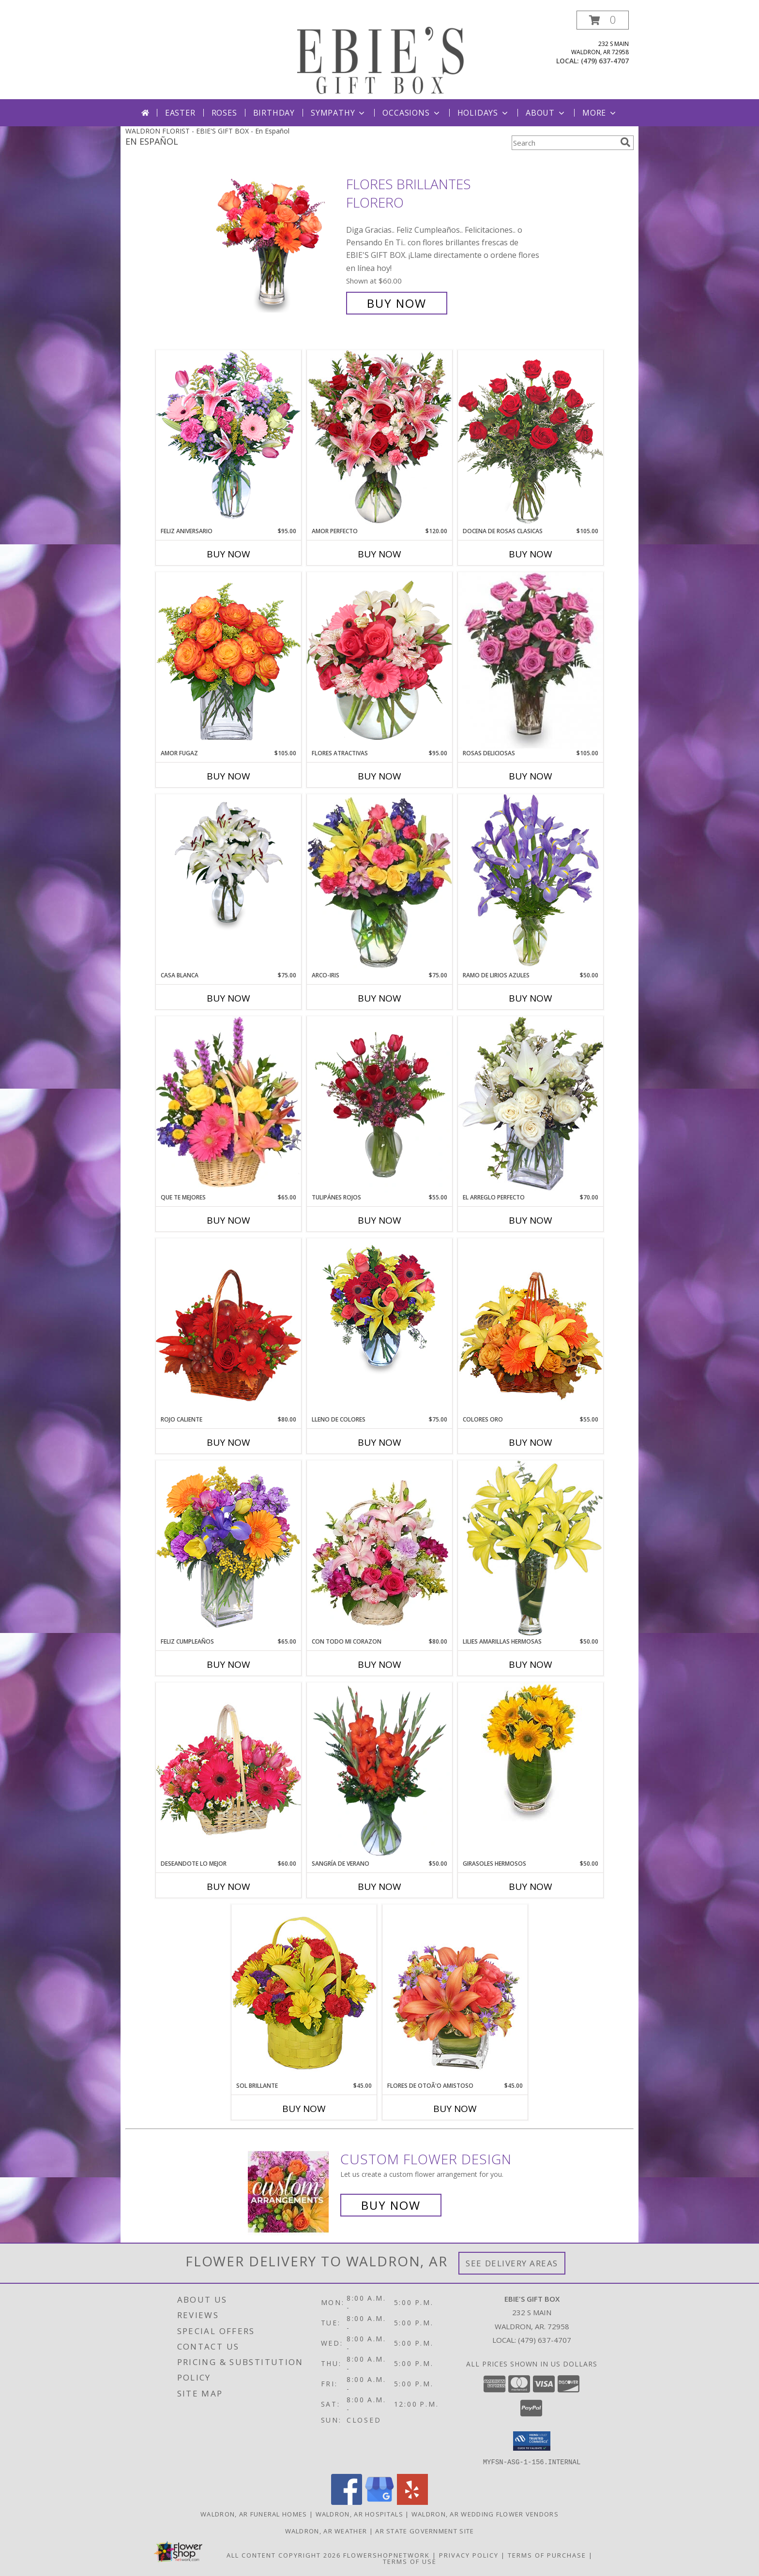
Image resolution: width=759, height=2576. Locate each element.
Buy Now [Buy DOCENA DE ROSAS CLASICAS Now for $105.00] (530, 554)
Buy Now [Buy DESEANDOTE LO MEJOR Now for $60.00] (228, 1886)
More (600, 112)
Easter (180, 112)
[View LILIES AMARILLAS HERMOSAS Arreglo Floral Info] (530, 1548)
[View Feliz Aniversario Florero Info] (228, 438)
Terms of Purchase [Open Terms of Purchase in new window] (547, 2554)
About (546, 112)
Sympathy (338, 112)
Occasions (411, 112)
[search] (625, 142)
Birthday (274, 112)
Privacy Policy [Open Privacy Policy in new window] (469, 2554)
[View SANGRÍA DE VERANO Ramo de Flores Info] (379, 1771)
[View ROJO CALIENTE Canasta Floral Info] (228, 1326)
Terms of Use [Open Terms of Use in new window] (410, 2561)
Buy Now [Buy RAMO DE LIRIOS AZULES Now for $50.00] (530, 998)
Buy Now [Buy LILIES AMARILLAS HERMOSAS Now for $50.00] (530, 1664)
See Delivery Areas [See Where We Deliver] (512, 2263)
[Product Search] (564, 143)
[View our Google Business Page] (379, 2501)
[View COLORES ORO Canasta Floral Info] (530, 1326)
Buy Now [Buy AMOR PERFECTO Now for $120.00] (379, 554)
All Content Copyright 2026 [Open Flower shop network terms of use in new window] (284, 2554)
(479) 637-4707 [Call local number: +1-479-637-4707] (605, 60)
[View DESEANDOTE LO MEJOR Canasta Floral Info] (228, 1770)
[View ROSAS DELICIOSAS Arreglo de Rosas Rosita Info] (530, 660)
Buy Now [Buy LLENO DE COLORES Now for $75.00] (379, 1442)
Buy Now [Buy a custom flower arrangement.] (391, 2205)
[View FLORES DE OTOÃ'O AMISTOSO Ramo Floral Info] (455, 1993)
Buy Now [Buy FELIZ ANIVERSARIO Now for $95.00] (228, 554)
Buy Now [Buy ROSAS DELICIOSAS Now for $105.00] (530, 776)
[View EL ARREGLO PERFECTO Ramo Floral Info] (530, 1104)
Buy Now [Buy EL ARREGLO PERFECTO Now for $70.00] (530, 1220)
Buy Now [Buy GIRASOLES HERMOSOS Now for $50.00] (530, 1886)
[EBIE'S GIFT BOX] (380, 55)
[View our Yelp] (412, 2501)
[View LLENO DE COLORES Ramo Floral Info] (379, 1308)
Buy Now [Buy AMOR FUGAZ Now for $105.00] (228, 776)
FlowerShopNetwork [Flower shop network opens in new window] (386, 2554)
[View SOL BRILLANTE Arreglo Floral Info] (304, 1993)
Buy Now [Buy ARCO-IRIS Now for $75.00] (379, 998)
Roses (224, 112)
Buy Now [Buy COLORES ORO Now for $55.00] (530, 1442)
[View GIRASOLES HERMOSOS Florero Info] (530, 1752)
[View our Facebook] (346, 2501)
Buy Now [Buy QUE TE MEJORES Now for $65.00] (228, 1220)
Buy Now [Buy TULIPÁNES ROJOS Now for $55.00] (379, 1220)
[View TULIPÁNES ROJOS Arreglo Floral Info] (379, 1105)
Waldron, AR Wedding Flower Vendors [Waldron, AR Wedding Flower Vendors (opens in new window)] (485, 2513)
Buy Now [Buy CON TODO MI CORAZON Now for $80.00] (379, 1664)
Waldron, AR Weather (326, 2530)
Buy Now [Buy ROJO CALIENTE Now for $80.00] (228, 1442)
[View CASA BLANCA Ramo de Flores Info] (228, 863)
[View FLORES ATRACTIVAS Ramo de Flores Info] (379, 660)
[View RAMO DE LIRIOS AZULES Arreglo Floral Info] (530, 882)
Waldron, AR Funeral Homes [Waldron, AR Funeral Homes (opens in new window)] (253, 2513)
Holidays (483, 112)
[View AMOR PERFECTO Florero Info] (379, 438)
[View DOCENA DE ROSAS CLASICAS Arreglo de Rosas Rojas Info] (530, 438)
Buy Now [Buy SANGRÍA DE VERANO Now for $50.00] (379, 1886)
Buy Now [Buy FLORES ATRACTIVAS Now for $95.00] (379, 776)
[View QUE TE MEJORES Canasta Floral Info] (228, 1105)
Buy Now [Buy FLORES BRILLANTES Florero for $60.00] (396, 303)
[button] (603, 20)
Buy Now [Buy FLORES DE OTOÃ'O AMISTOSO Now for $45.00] (455, 2108)
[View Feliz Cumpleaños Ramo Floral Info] (228, 1548)
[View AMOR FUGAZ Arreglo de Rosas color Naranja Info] (228, 660)
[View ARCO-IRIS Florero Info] (379, 882)
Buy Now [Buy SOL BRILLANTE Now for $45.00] (304, 2108)
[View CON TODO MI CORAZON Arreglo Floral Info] (379, 1549)
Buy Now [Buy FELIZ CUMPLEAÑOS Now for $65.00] (228, 1664)
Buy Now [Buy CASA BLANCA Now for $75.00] (228, 998)
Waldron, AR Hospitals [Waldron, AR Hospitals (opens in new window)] (359, 2513)
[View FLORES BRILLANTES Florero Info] (277, 243)
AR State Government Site (424, 2530)
